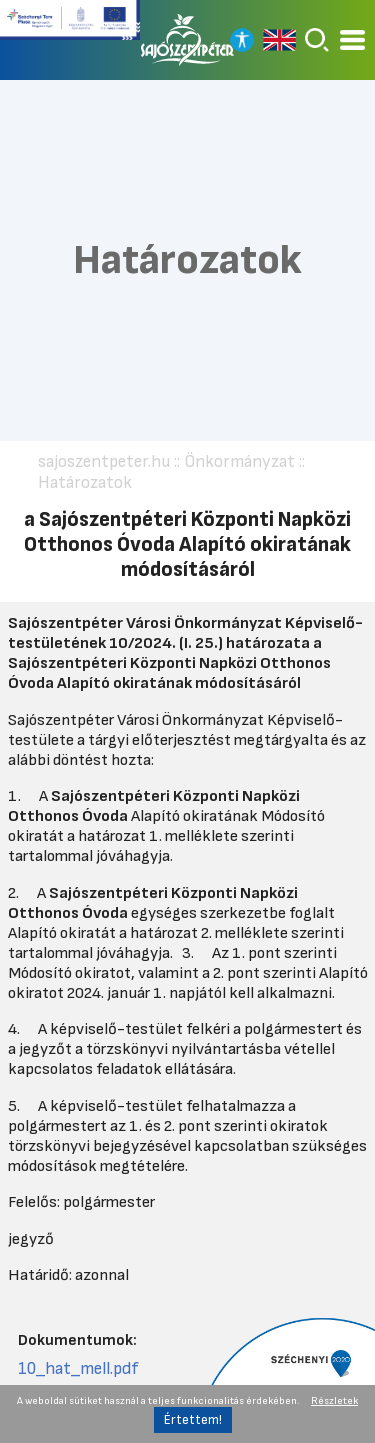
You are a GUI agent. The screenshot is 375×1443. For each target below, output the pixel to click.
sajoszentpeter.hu (104, 461)
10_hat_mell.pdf (78, 1368)
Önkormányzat (239, 461)
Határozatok (85, 482)
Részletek (334, 1401)
